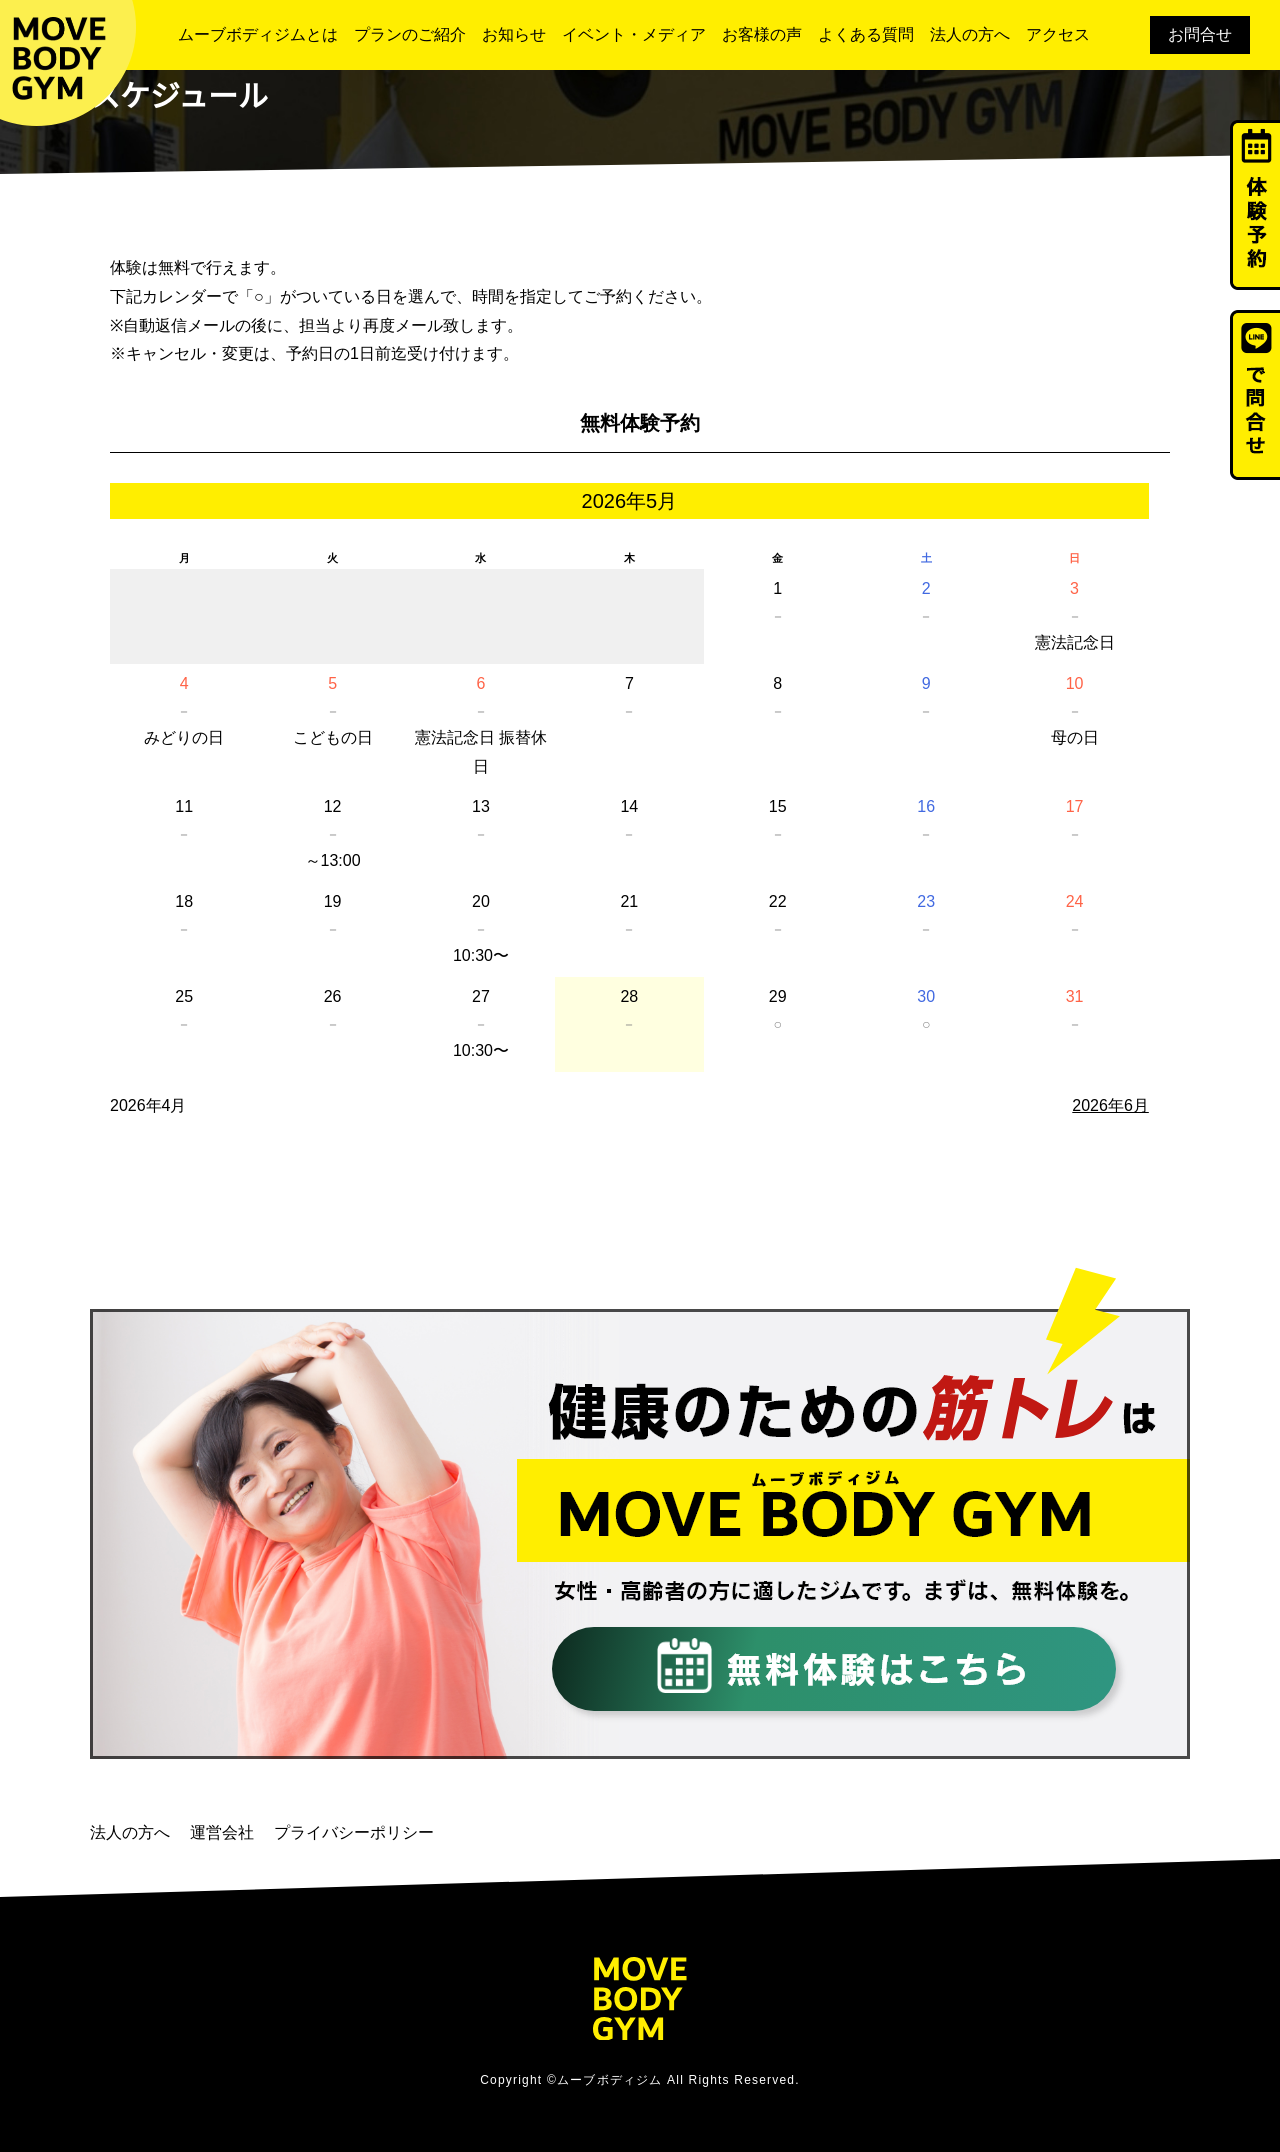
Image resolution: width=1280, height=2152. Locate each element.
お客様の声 (762, 34)
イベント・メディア (634, 34)
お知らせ (514, 34)
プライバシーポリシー (354, 1832)
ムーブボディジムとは (258, 34)
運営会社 (222, 1832)
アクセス (1058, 34)
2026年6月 (1110, 1105)
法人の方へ (970, 34)
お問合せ (1200, 34)
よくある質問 (866, 34)
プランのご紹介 (410, 34)
